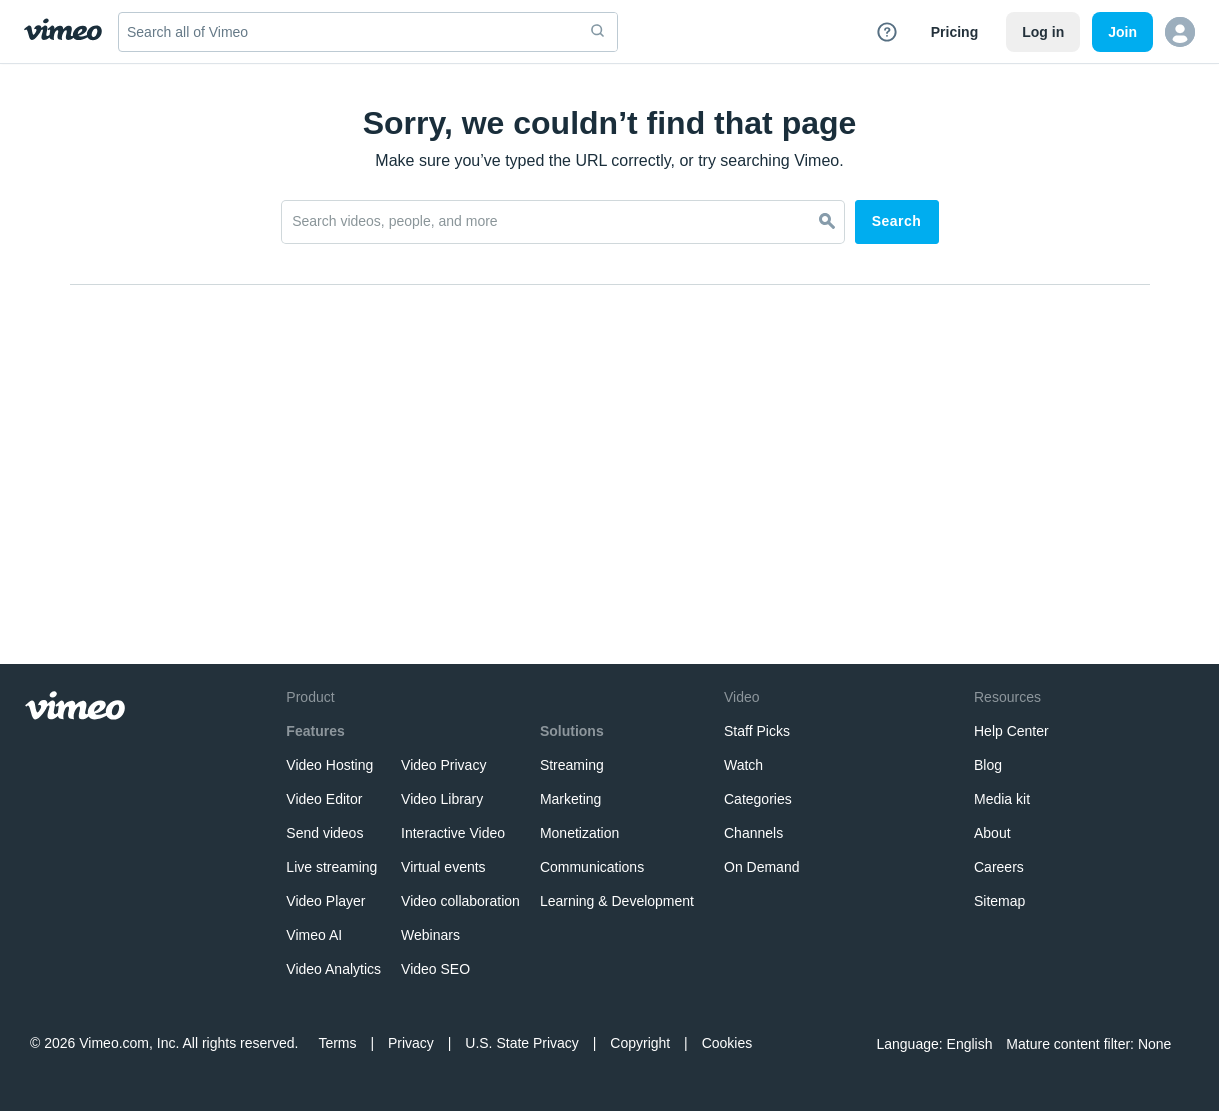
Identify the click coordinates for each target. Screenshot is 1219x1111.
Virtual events (443, 867)
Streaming (572, 765)
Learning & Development (617, 901)
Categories (758, 799)
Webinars (430, 935)
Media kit (1002, 799)
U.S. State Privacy (522, 1043)
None (1152, 1044)
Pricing (954, 32)
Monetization (579, 833)
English (967, 1044)
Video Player (325, 901)
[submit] (598, 32)
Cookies (727, 1043)
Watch (743, 765)
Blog (988, 765)
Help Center (1011, 731)
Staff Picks (757, 731)
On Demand (761, 867)
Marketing (570, 799)
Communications (592, 867)
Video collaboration (460, 901)
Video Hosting (329, 765)
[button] (1180, 32)
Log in (1043, 32)
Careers (999, 867)
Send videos (324, 833)
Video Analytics (333, 969)
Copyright (640, 1043)
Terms (337, 1043)
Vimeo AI (314, 935)
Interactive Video (453, 833)
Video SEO (435, 969)
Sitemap (999, 901)
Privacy (411, 1043)
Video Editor (324, 799)
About (992, 833)
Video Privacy (443, 765)
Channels (753, 833)
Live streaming (331, 867)
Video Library (442, 799)
